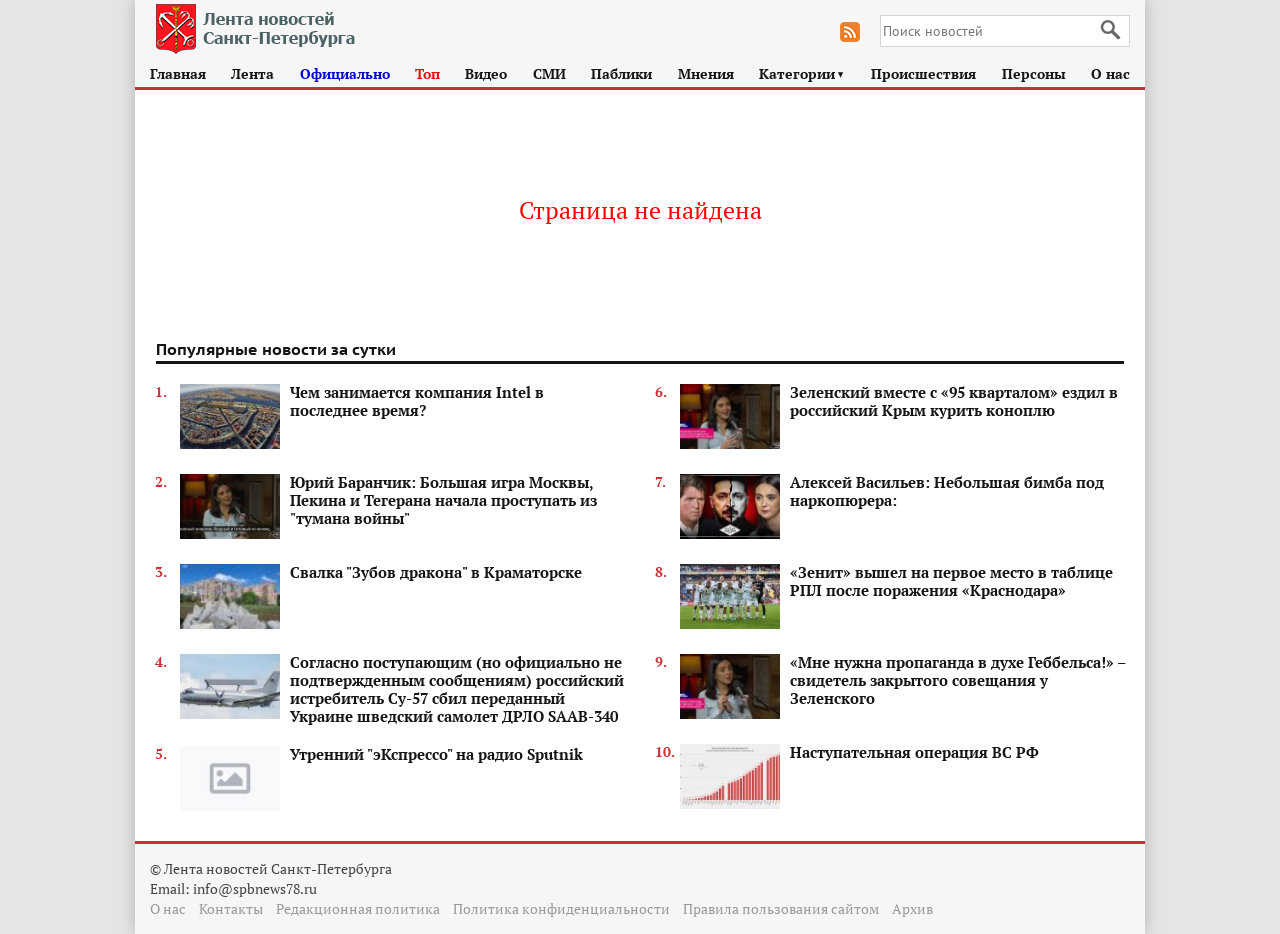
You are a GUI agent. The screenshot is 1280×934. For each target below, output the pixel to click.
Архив (912, 908)
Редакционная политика (358, 908)
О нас (1110, 73)
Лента (252, 73)
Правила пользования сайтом (781, 908)
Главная (178, 73)
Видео (486, 73)
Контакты (231, 908)
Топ (427, 73)
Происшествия (923, 73)
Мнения (706, 73)
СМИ (549, 73)
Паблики (621, 73)
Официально (345, 73)
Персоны (1034, 73)
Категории (802, 73)
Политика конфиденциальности (561, 908)
